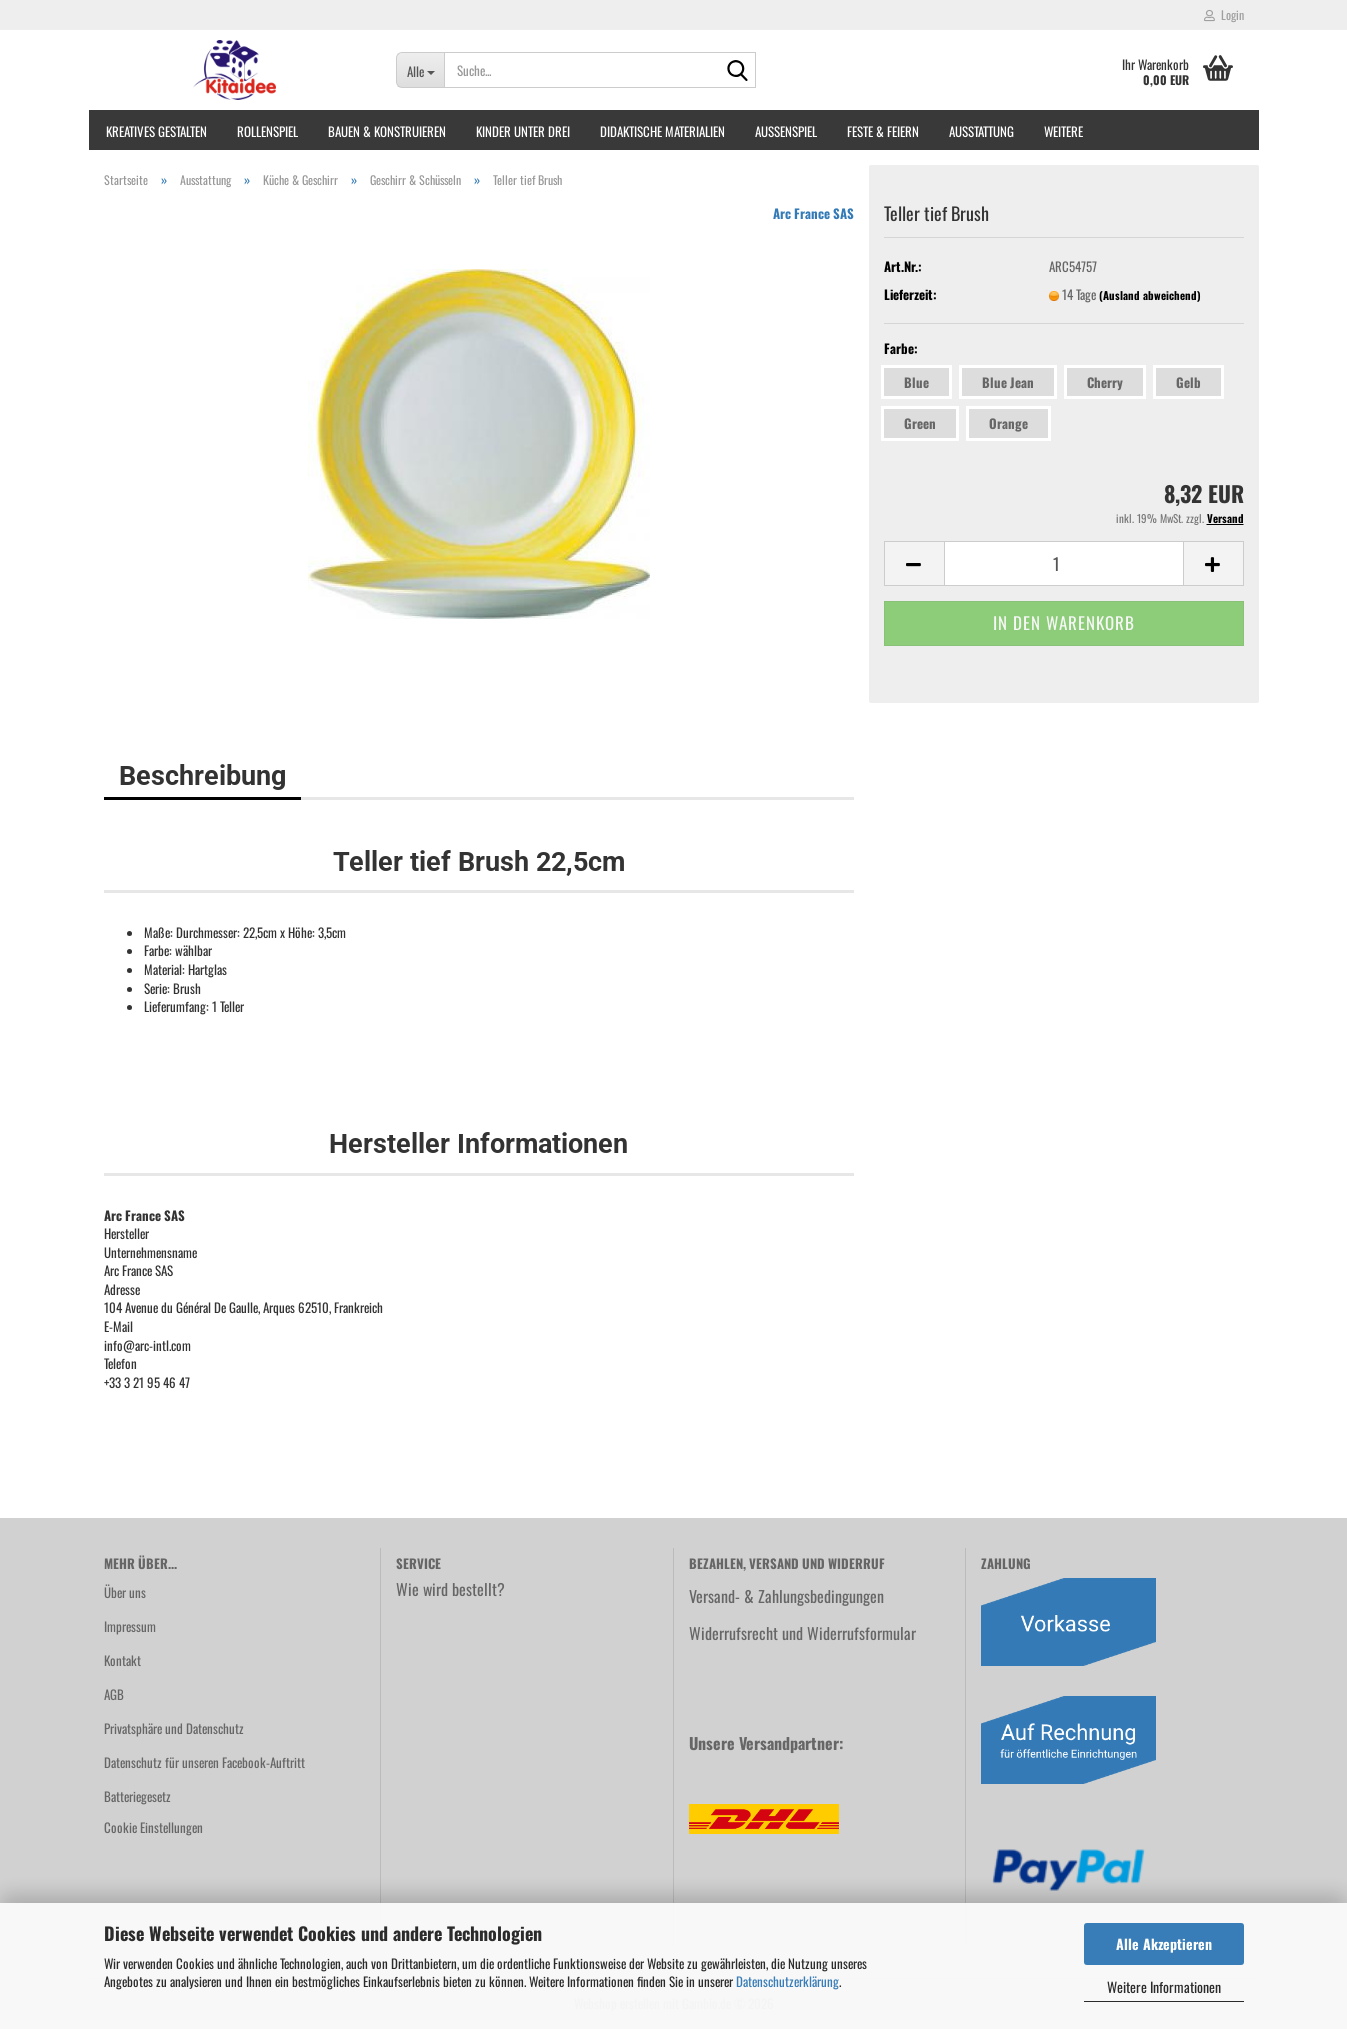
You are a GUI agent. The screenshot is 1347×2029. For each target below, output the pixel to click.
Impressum (130, 1626)
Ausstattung (981, 131)
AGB (114, 1694)
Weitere (1063, 131)
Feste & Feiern (883, 131)
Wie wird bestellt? (450, 1589)
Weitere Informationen (1164, 1986)
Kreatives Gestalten (156, 131)
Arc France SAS (813, 213)
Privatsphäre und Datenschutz (174, 1728)
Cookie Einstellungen (153, 1827)
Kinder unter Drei (523, 131)
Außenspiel (786, 131)
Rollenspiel (267, 131)
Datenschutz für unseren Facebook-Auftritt (204, 1762)
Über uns (125, 1592)
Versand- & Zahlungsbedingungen (786, 1596)
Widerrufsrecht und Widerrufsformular (802, 1633)
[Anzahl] (1064, 563)
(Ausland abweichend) (1150, 295)
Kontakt (122, 1660)
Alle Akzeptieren (1164, 1943)
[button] (914, 563)
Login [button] (1224, 14)
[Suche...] (420, 70)
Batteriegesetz (137, 1796)
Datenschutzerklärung (787, 1981)
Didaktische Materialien (662, 131)
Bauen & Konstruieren (387, 131)
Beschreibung (202, 776)
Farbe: (901, 348)
